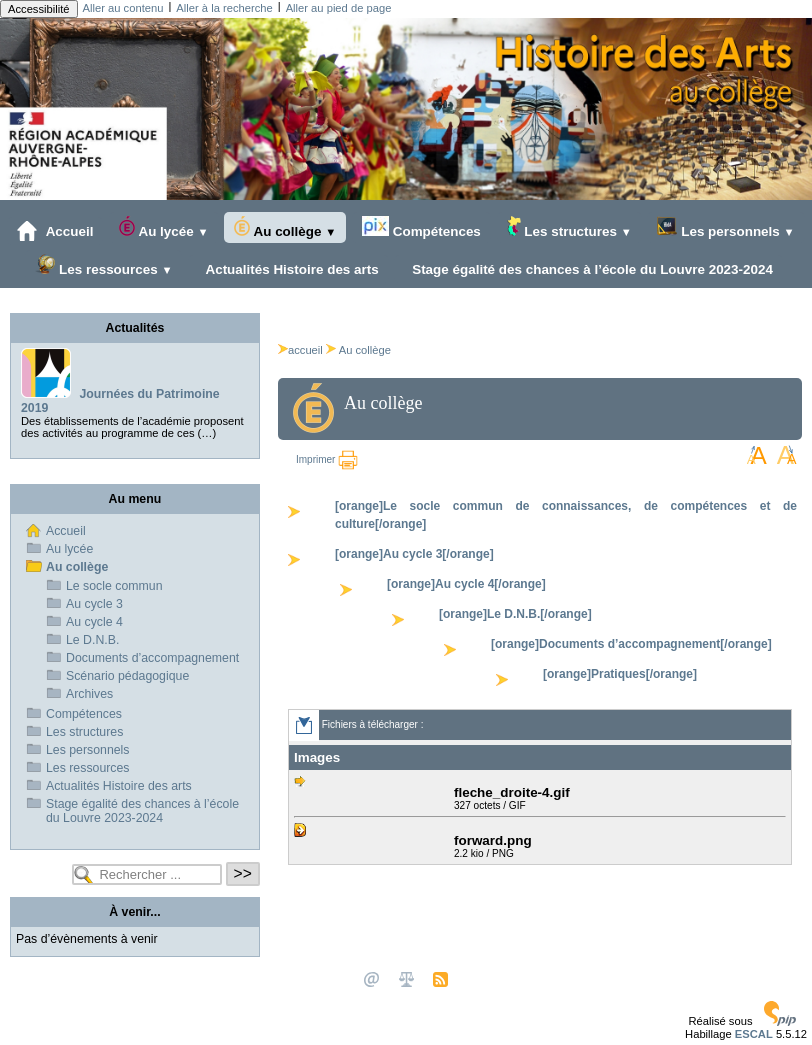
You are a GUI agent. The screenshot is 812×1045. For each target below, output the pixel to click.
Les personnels (725, 227)
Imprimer (327, 459)
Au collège (285, 227)
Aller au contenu (123, 8)
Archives (89, 694)
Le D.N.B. (92, 640)
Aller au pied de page (339, 8)
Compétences (421, 227)
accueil (300, 350)
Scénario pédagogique (127, 676)
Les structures (569, 227)
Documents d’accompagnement (152, 658)
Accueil (55, 231)
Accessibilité (39, 9)
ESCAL (754, 1034)
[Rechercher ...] (147, 874)
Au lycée (163, 227)
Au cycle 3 (94, 604)
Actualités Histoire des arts (288, 269)
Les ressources (103, 265)
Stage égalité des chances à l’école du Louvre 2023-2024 (588, 269)
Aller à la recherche (224, 8)
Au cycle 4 (94, 622)
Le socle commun (114, 586)
